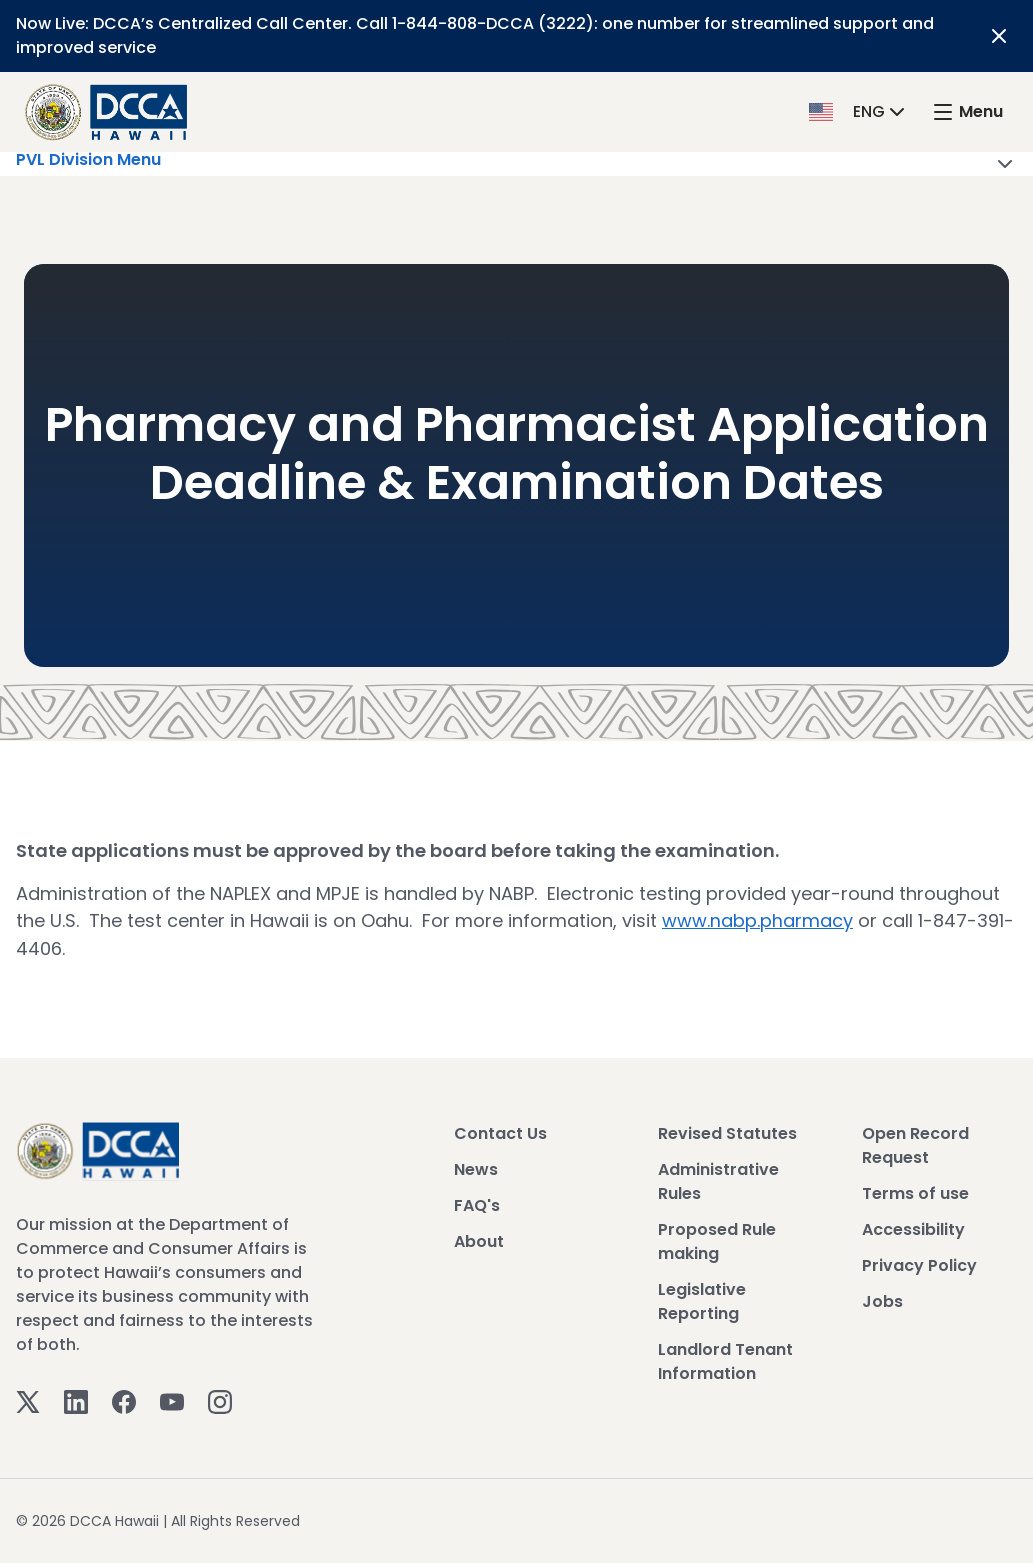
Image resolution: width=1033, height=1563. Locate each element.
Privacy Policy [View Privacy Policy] (919, 1264)
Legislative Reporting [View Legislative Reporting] (702, 1300)
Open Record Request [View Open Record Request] (915, 1144)
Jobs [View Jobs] (882, 1300)
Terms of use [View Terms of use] (915, 1192)
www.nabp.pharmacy (757, 920)
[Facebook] (124, 1399)
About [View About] (479, 1240)
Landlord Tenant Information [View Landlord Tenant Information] (725, 1360)
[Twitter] (28, 1399)
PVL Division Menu (516, 164)
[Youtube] (172, 1399)
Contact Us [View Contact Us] (500, 1132)
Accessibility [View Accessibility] (913, 1228)
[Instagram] (220, 1399)
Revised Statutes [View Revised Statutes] (727, 1132)
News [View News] (476, 1168)
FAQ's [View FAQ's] (477, 1204)
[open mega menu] (967, 112)
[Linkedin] (76, 1399)
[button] (859, 111)
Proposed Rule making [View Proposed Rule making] (717, 1240)
